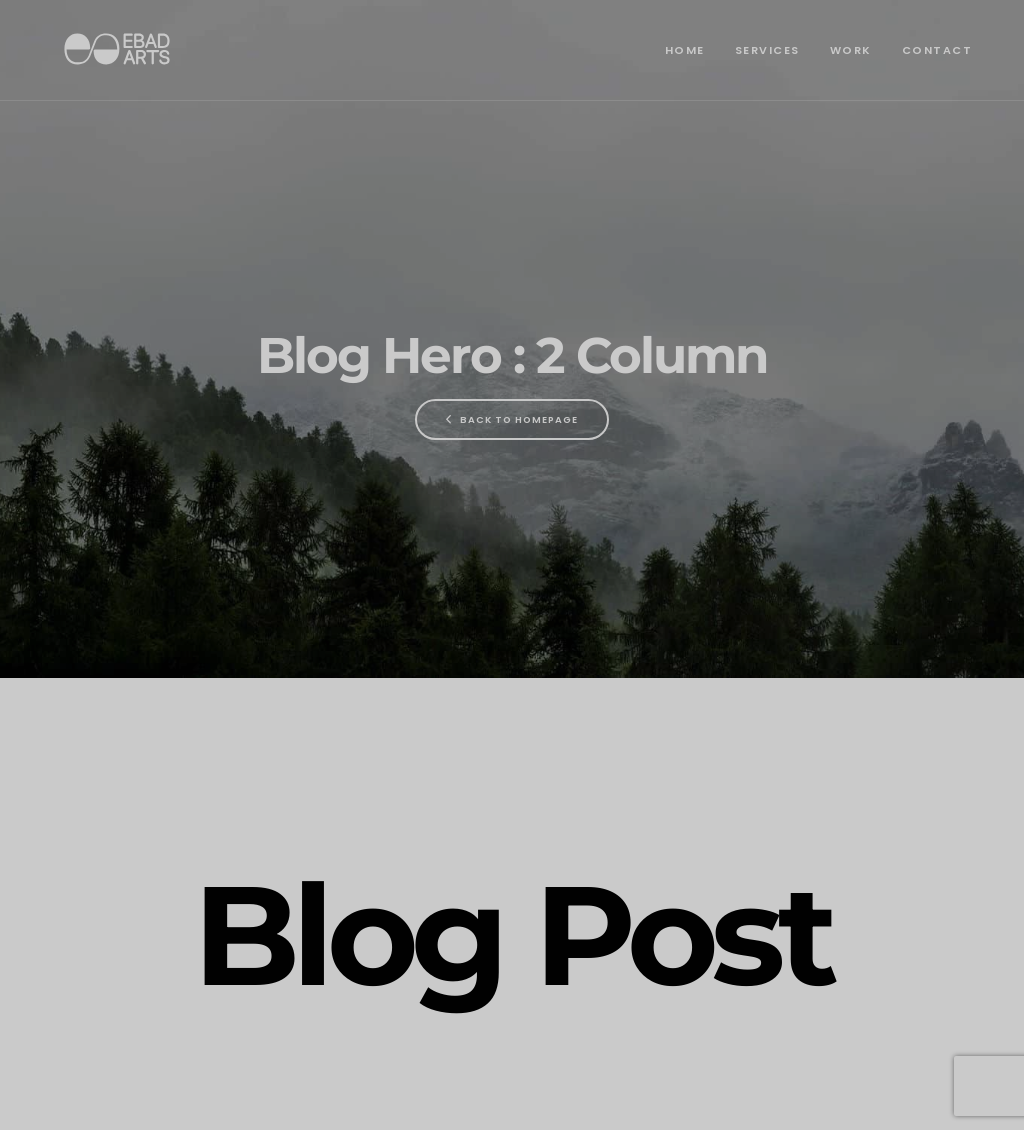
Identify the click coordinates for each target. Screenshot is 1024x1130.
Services (767, 50)
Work (851, 50)
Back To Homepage (512, 419)
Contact (937, 50)
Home (685, 50)
